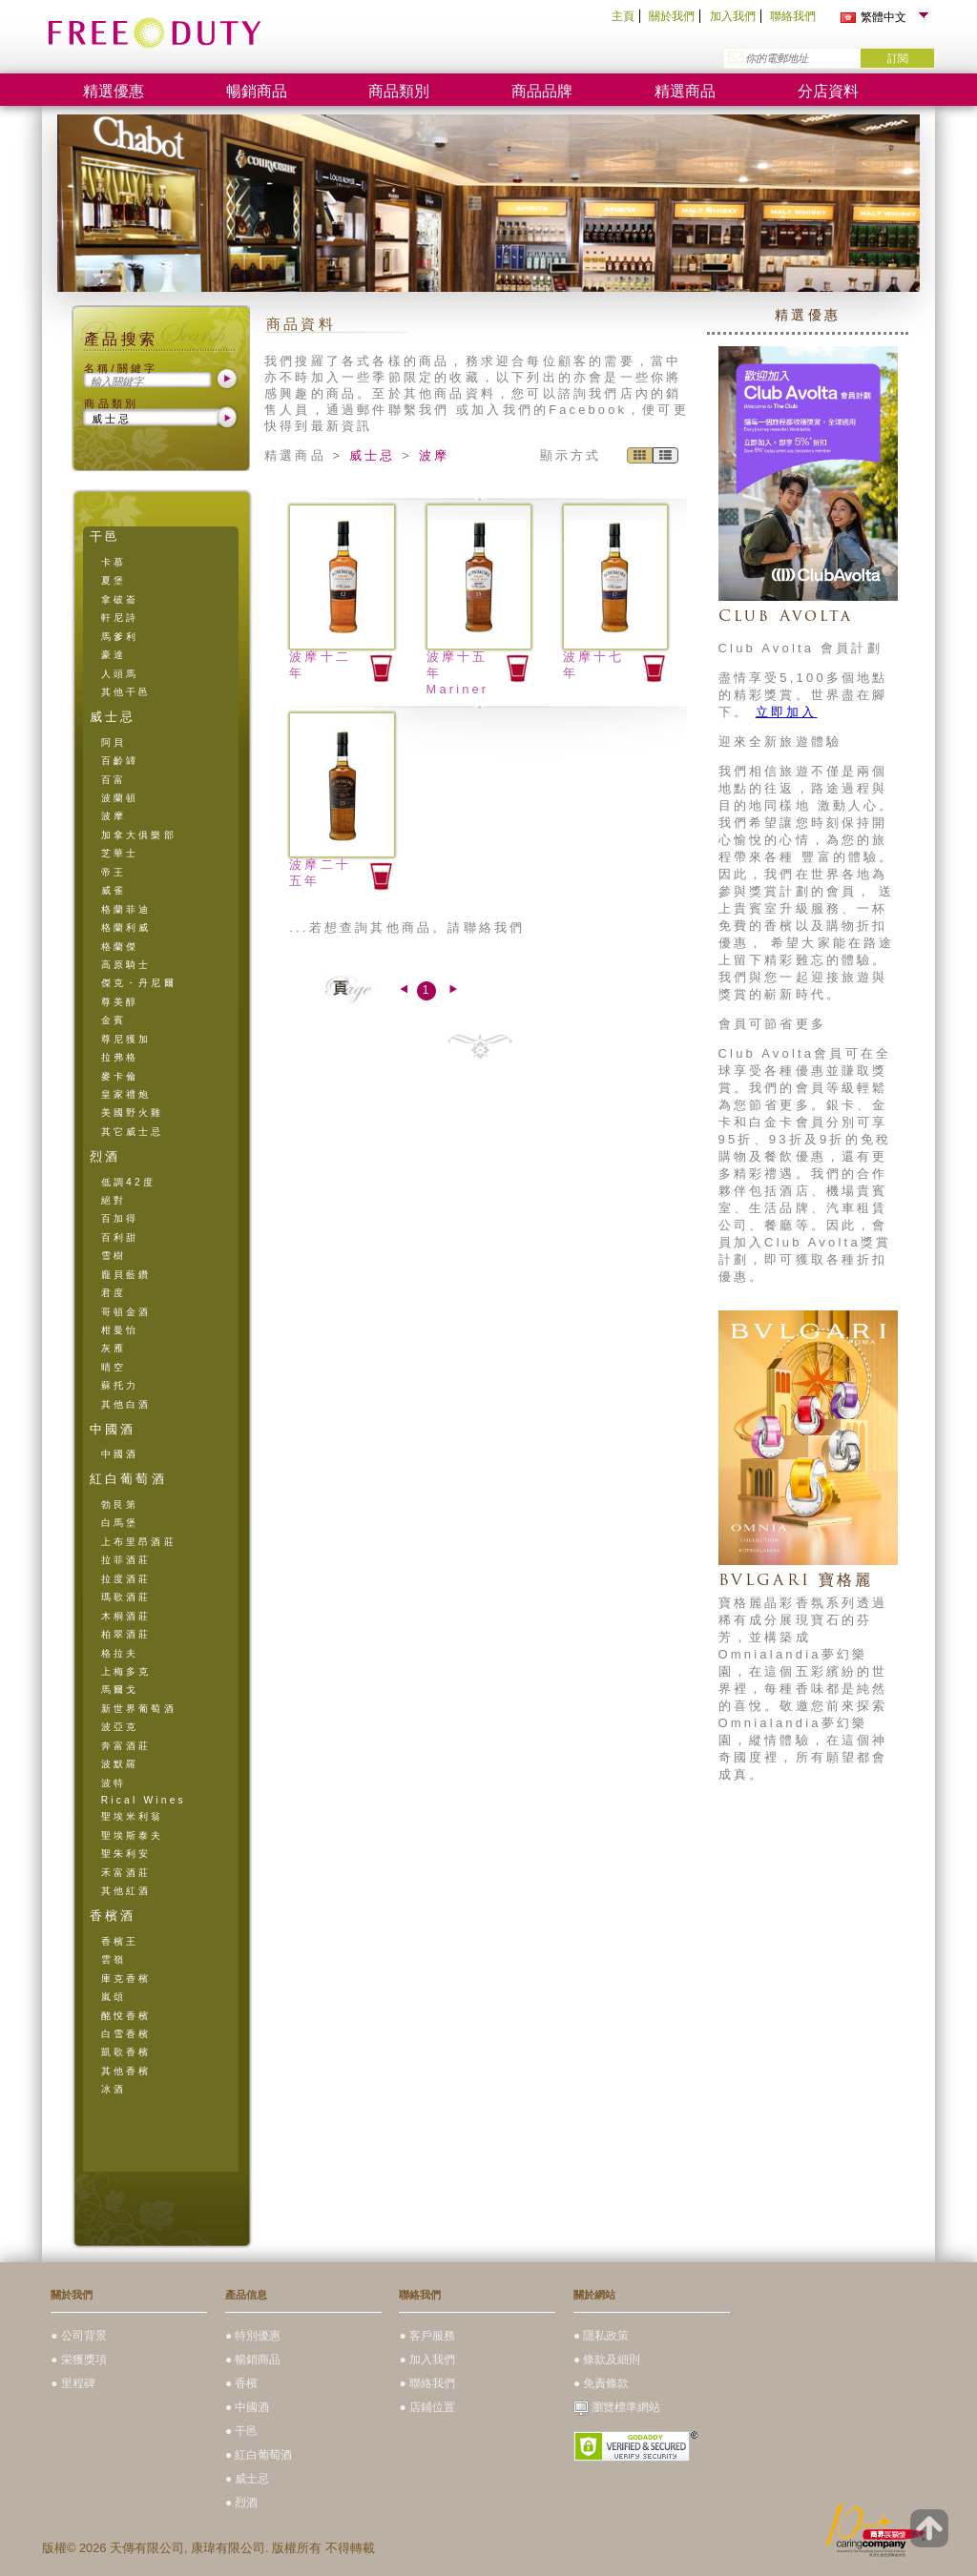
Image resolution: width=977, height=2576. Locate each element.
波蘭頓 (120, 798)
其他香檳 (126, 2071)
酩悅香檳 (126, 2015)
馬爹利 (120, 636)
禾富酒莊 (126, 1872)
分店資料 (828, 91)
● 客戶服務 (427, 2335)
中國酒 (113, 1429)
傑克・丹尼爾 (139, 983)
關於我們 (672, 16)
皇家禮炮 (126, 1094)
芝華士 (120, 853)
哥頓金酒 (126, 1312)
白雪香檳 (126, 2034)
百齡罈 (120, 760)
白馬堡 (120, 1522)
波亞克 (120, 1726)
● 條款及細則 (607, 2359)
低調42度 (128, 1182)
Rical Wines (143, 1800)
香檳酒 (113, 1915)
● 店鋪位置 (427, 2407)
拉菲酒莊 (126, 1560)
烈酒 (105, 1156)
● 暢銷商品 (253, 2359)
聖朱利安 (126, 1853)
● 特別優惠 (253, 2335)
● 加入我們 (427, 2359)
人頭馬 (120, 674)
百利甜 (120, 1237)
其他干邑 (126, 692)
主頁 (623, 16)
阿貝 (113, 742)
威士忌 (113, 717)
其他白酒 (126, 1404)
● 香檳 (242, 2383)
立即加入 (787, 712)
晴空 (113, 1367)
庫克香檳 (126, 1978)
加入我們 (733, 16)
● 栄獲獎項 (79, 2359)
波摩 (113, 816)
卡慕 (113, 562)
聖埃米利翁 (132, 1816)
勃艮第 (120, 1504)
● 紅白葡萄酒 (259, 2455)
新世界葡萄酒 (139, 1708)
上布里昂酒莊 (139, 1541)
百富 (113, 779)
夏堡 (113, 580)
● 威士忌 (247, 2478)
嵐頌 (113, 1996)
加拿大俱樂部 (139, 835)
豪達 (113, 654)
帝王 (113, 872)
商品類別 (398, 91)
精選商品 (685, 91)
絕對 (113, 1200)
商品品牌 (541, 91)
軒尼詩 (120, 617)
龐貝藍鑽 (126, 1274)
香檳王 (120, 1941)
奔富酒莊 (126, 1746)
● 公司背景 (79, 2335)
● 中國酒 (247, 2407)
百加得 (120, 1218)
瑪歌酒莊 (126, 1597)
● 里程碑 (73, 2383)
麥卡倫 (120, 1076)
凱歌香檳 (126, 2052)
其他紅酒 (126, 1891)
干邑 (105, 536)
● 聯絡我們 (427, 2383)
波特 (113, 1783)
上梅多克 (126, 1671)
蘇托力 (120, 1385)
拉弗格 (120, 1057)
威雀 (113, 890)
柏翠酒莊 (126, 1634)
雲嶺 (113, 1959)
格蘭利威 (126, 927)
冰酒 (113, 2089)
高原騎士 (126, 964)
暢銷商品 (256, 91)
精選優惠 (113, 91)
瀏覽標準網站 (616, 2407)
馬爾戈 (120, 1689)
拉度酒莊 (126, 1579)
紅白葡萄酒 (128, 1479)
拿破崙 (120, 599)
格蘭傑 (120, 946)
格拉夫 (120, 1653)
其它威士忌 (132, 1131)
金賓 (113, 1020)
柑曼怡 (120, 1330)
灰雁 (113, 1348)
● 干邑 (242, 2431)
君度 (113, 1293)
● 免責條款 (601, 2383)
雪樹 (113, 1255)
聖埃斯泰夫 (132, 1835)
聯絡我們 (793, 16)
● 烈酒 (242, 2502)
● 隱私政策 (601, 2335)
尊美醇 (120, 1002)
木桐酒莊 (126, 1616)
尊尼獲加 (126, 1039)
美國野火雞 (132, 1112)
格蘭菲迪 (126, 909)
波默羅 (120, 1764)
